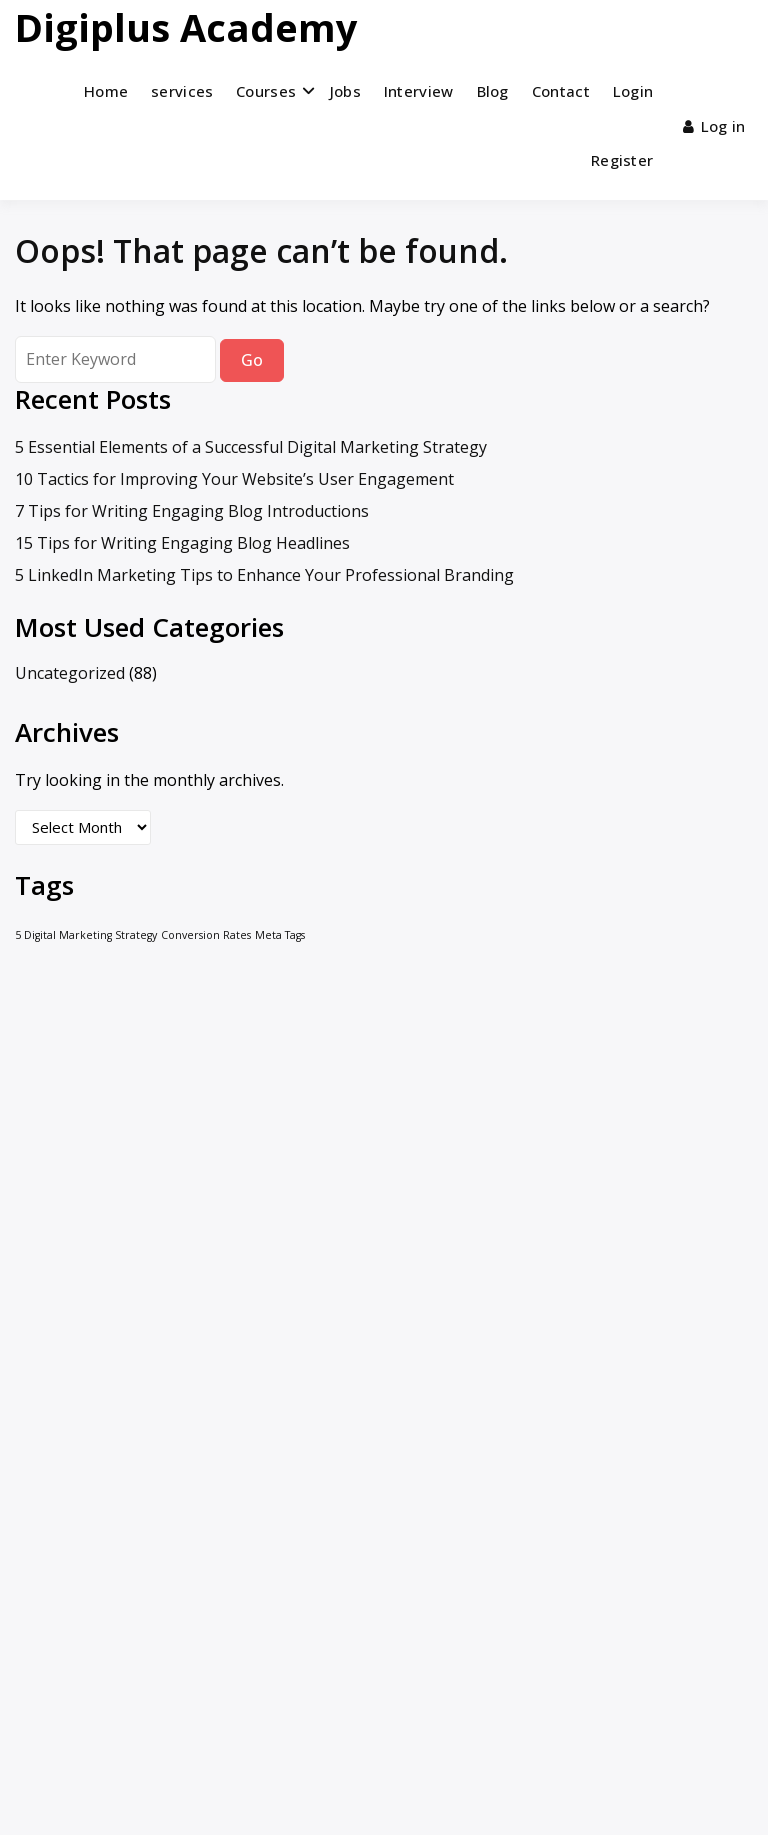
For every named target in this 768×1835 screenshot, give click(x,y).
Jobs (345, 91)
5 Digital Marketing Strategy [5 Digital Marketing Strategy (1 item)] (86, 935)
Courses (266, 91)
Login (633, 91)
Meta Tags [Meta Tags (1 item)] (280, 935)
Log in (714, 126)
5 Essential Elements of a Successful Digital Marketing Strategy (251, 447)
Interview (419, 91)
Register (622, 160)
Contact (561, 91)
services (182, 91)
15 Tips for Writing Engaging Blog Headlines (182, 543)
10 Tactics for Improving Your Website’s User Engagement (234, 479)
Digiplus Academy (186, 27)
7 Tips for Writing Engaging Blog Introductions (192, 511)
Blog (493, 91)
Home (106, 91)
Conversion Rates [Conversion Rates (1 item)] (206, 935)
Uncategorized (70, 673)
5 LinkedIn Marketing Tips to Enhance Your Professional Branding (264, 575)
